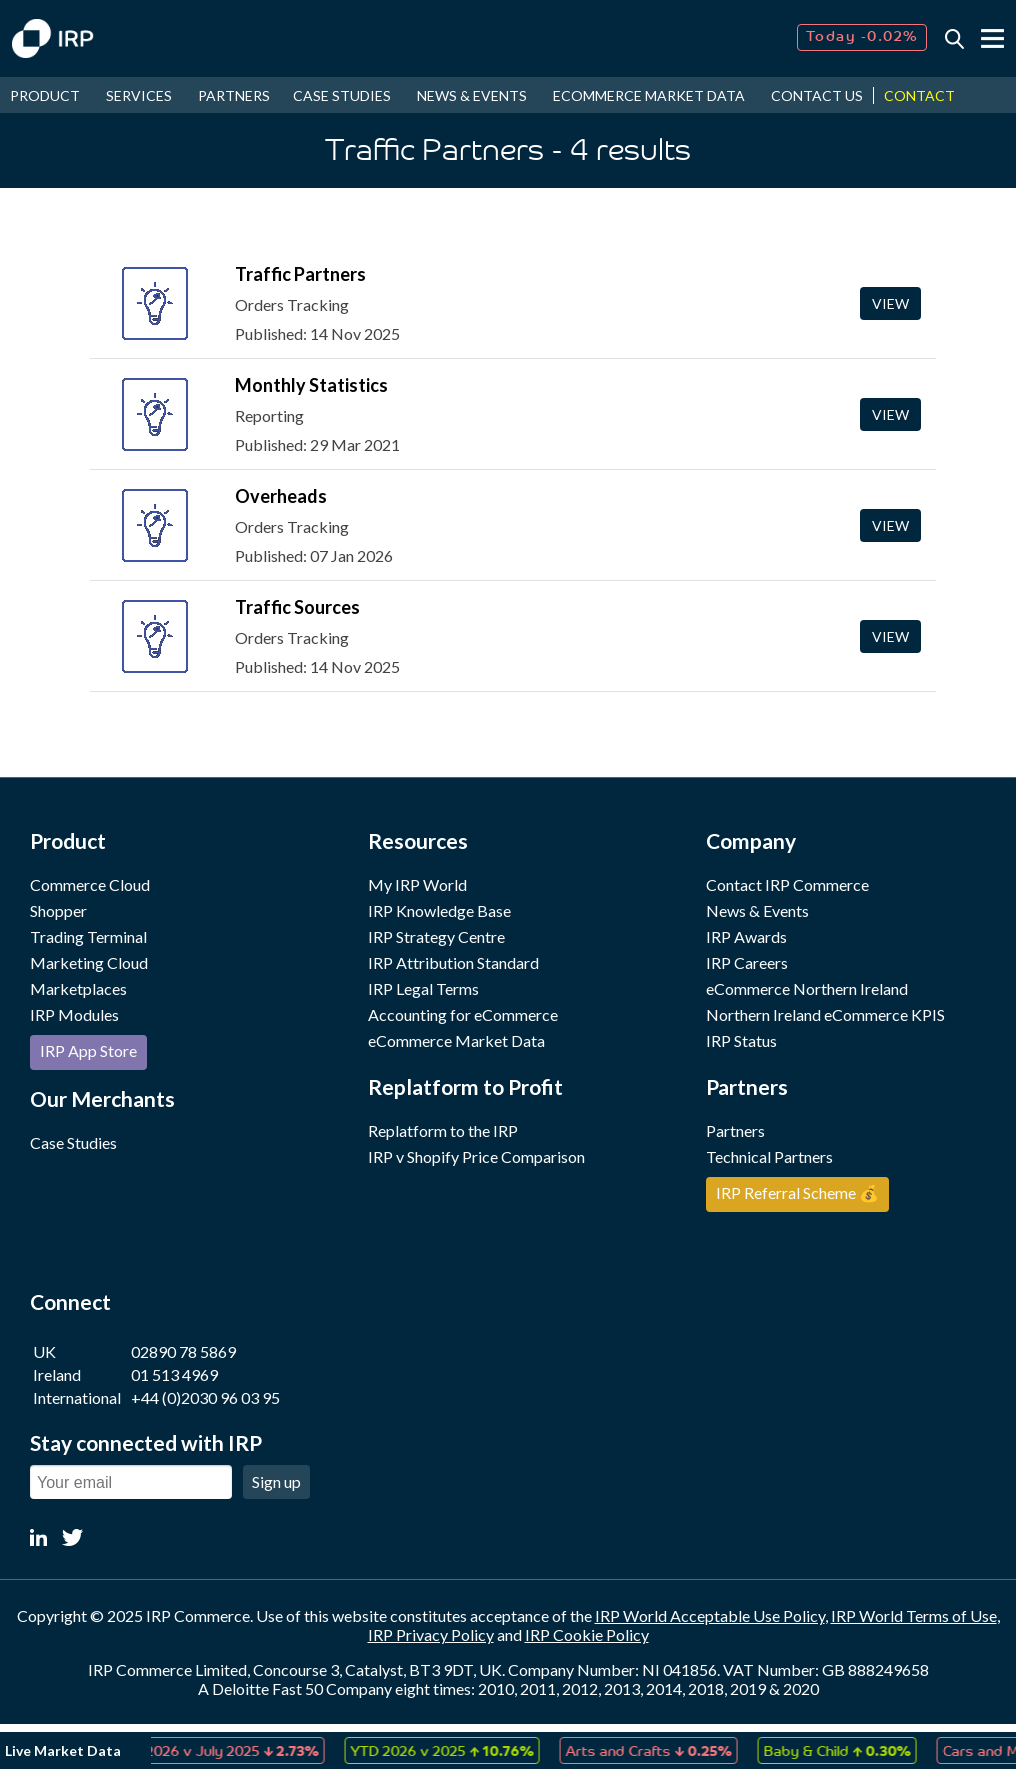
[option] (224, 1750)
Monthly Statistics (311, 385)
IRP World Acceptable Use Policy (710, 1615)
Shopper (58, 910)
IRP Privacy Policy (431, 1634)
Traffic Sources (297, 607)
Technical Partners (769, 1156)
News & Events (757, 910)
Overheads (281, 496)
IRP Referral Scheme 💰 (797, 1192)
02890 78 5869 (183, 1351)
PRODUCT (45, 95)
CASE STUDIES (342, 95)
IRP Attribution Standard (453, 962)
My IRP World (417, 884)
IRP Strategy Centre (436, 936)
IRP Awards (746, 936)
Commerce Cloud (90, 884)
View (890, 303)
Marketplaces (78, 988)
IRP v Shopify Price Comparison (476, 1156)
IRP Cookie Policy (587, 1634)
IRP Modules (74, 1014)
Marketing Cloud (89, 962)
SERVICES (139, 95)
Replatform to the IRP (443, 1130)
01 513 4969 (174, 1374)
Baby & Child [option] (844, 1750)
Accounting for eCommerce (463, 1014)
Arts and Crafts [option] (656, 1750)
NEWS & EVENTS (472, 95)
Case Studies (73, 1142)
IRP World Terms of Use (914, 1615)
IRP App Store (88, 1050)
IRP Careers (747, 962)
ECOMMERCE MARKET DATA (649, 95)
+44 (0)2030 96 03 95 (205, 1397)
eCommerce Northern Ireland (807, 988)
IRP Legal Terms (423, 988)
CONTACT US (817, 95)
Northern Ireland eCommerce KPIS (825, 1014)
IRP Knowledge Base (439, 910)
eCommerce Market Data (456, 1040)
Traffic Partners (300, 274)
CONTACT (919, 95)
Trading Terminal (88, 936)
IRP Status (741, 1040)
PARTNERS (234, 95)
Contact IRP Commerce (787, 884)
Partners (735, 1130)
